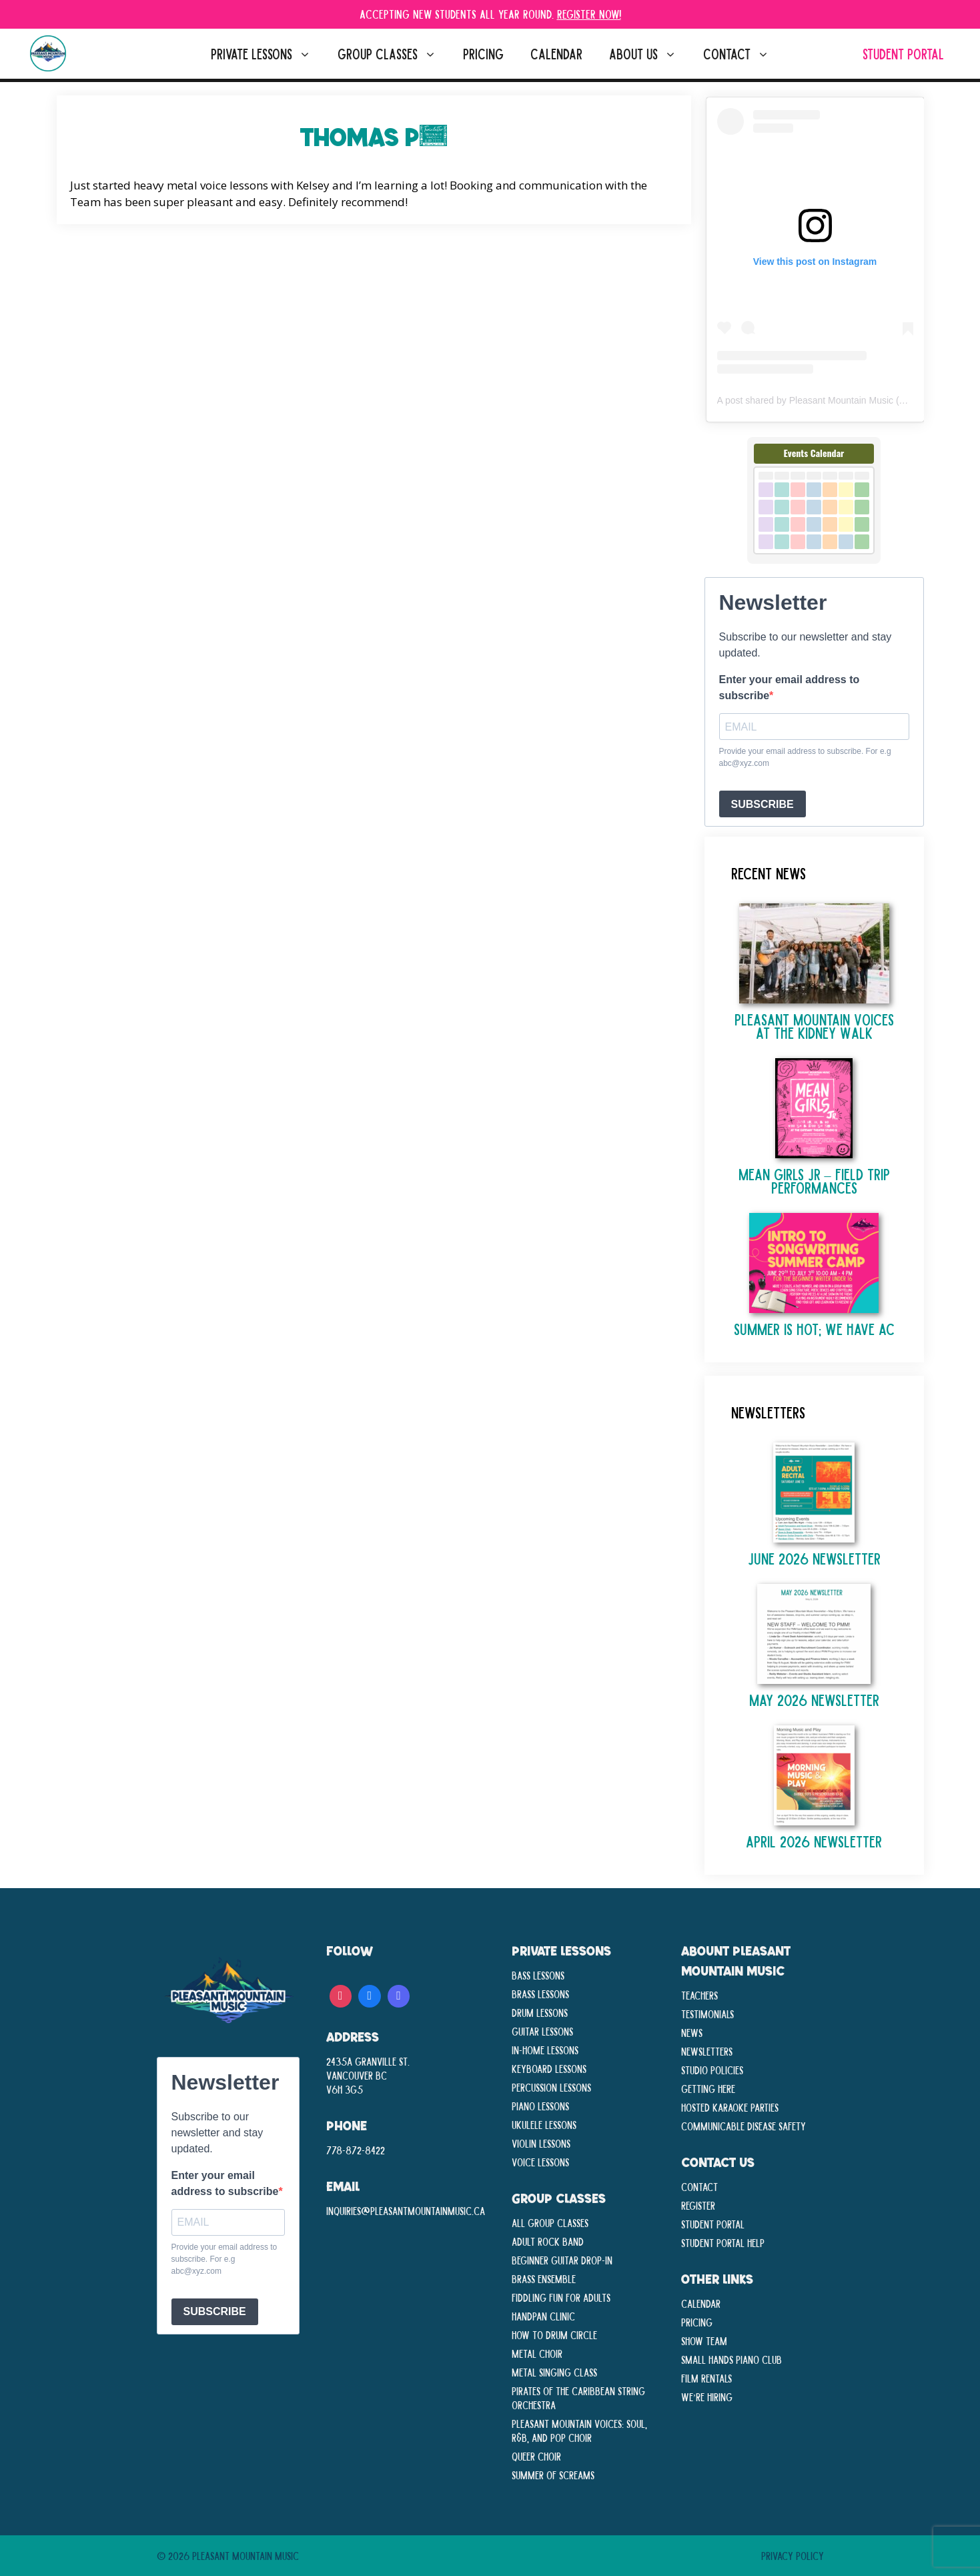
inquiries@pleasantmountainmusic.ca (405, 2210)
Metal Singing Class (554, 2372)
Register (698, 2205)
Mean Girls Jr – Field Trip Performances (814, 1181)
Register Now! (589, 13)
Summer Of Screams (553, 2475)
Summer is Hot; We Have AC (814, 1328)
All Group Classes (550, 2222)
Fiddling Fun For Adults (561, 2297)
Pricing (483, 53)
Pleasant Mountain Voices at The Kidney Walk (814, 1026)
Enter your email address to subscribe (789, 687)
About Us (649, 54)
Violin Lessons (541, 2143)
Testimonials (707, 2014)
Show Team (704, 2340)
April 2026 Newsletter (814, 1841)
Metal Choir (537, 2353)
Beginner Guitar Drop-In (562, 2260)
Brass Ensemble (544, 2278)
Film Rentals (706, 2378)
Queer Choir (536, 2456)
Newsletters (706, 2051)
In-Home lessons (545, 2050)
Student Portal (903, 53)
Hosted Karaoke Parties (730, 2107)
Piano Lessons (540, 2106)
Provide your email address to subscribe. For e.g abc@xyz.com (805, 757)
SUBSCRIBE (762, 804)
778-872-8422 (355, 2150)
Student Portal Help (723, 2242)
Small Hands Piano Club (731, 2359)
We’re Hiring (707, 2397)
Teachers (699, 1995)
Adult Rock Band (548, 2241)
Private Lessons (267, 54)
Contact (743, 54)
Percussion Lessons (551, 2087)
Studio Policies (712, 2070)
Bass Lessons (538, 1975)
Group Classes (394, 54)
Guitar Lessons (542, 2031)
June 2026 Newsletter (814, 1558)
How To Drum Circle (554, 2334)
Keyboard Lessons (549, 2068)
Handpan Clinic (543, 2316)
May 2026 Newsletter (814, 1699)
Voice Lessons (540, 2162)
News (691, 2032)
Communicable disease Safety (743, 2126)
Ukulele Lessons (544, 2124)
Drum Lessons (540, 2012)
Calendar (556, 53)
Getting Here (708, 2088)
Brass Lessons (540, 1994)
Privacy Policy (792, 2555)
